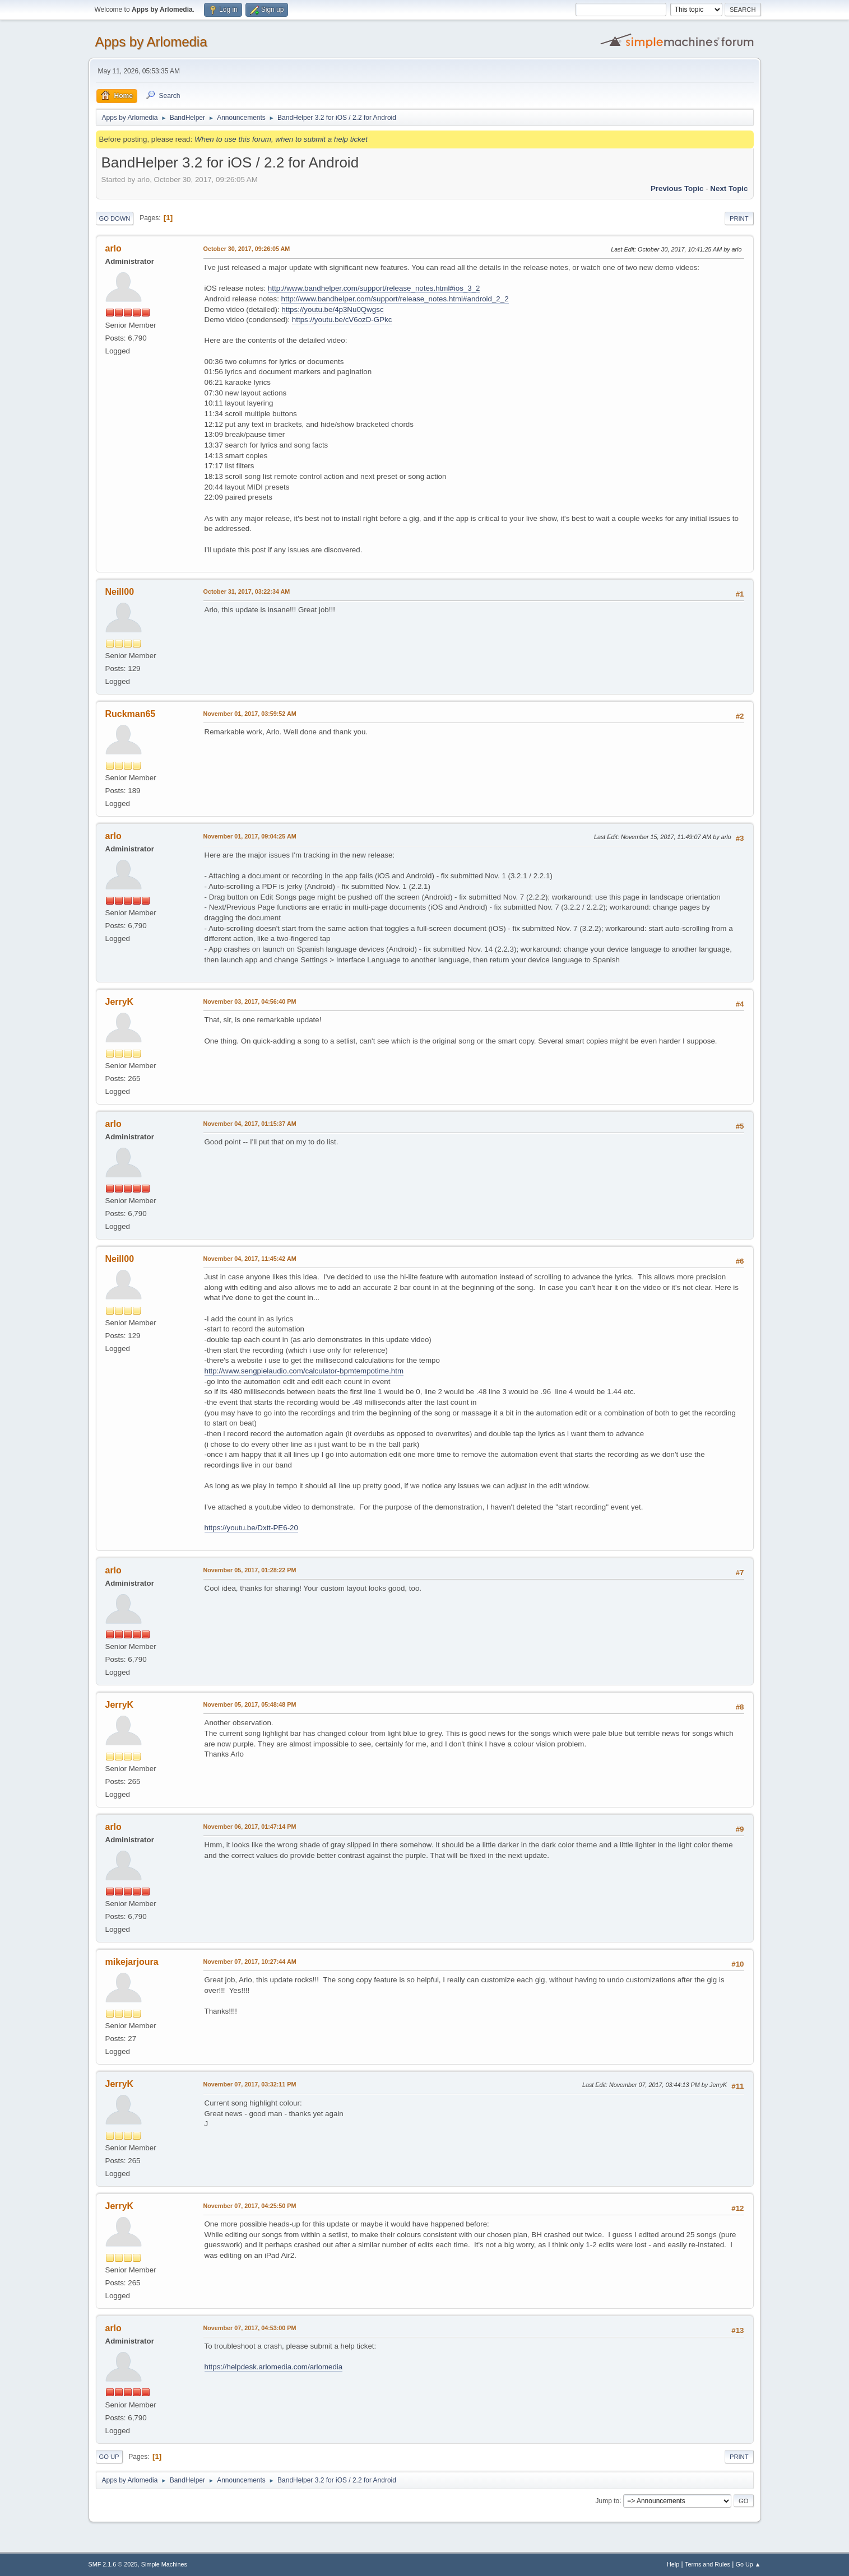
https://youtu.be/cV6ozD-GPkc (342, 319)
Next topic (729, 188)
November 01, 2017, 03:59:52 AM (249, 713)
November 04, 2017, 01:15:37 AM (249, 1123)
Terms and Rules (707, 2564)
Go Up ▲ (748, 2564)
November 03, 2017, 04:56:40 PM (249, 1001)
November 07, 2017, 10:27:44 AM (249, 1961)
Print (739, 218)
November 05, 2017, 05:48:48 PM (249, 1704)
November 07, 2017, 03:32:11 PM (249, 2084)
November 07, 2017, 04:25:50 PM (249, 2205)
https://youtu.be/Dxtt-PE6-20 (251, 1528)
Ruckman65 (130, 714)
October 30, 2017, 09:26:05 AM (246, 248)
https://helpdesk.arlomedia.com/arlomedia (274, 2367)
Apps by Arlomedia (151, 41)
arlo (113, 248)
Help (673, 2564)
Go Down (115, 218)
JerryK (119, 1002)
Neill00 (119, 592)
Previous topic (677, 188)
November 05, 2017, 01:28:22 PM (249, 1570)
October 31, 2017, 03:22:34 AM (246, 591)
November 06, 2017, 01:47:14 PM (249, 1826)
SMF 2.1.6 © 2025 (113, 2564)
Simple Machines (164, 2564)
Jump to (608, 2500)
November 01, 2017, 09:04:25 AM (249, 836)
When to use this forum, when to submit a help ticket (281, 139)
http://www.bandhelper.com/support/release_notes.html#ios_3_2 (374, 288)
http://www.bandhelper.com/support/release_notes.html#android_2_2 (395, 299)
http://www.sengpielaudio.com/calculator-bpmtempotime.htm (304, 1371)
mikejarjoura (132, 1962)
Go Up (109, 2456)
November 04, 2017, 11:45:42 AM (249, 1258)
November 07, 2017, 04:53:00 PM (249, 2328)
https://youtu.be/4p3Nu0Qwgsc (332, 309)
